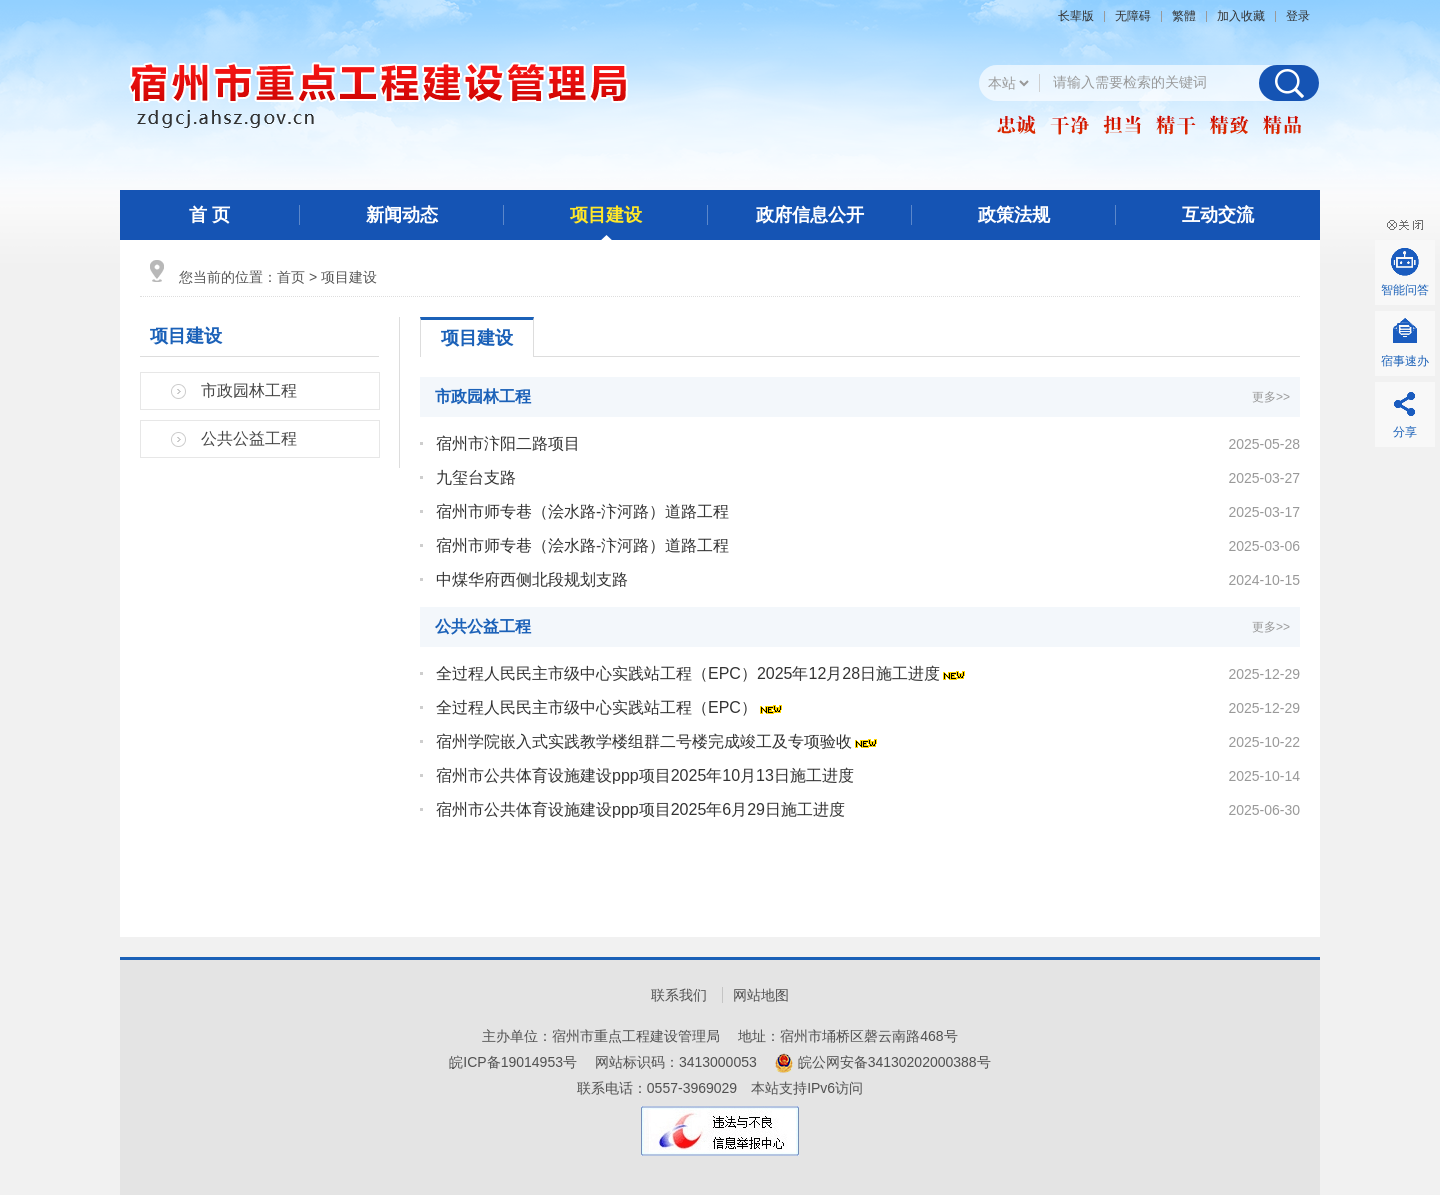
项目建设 (606, 215)
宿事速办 (1405, 361)
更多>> (1271, 397)
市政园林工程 (249, 390)
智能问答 (1405, 290)
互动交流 (1218, 215)
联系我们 (679, 995)
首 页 (209, 215)
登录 (1298, 16)
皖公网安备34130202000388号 (894, 1062)
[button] (1081, 16)
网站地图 (761, 995)
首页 (291, 277)
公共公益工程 (249, 438)
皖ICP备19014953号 (513, 1062)
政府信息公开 (810, 215)
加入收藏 (1241, 16)
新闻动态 (402, 215)
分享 (1405, 432)
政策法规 (1014, 215)
